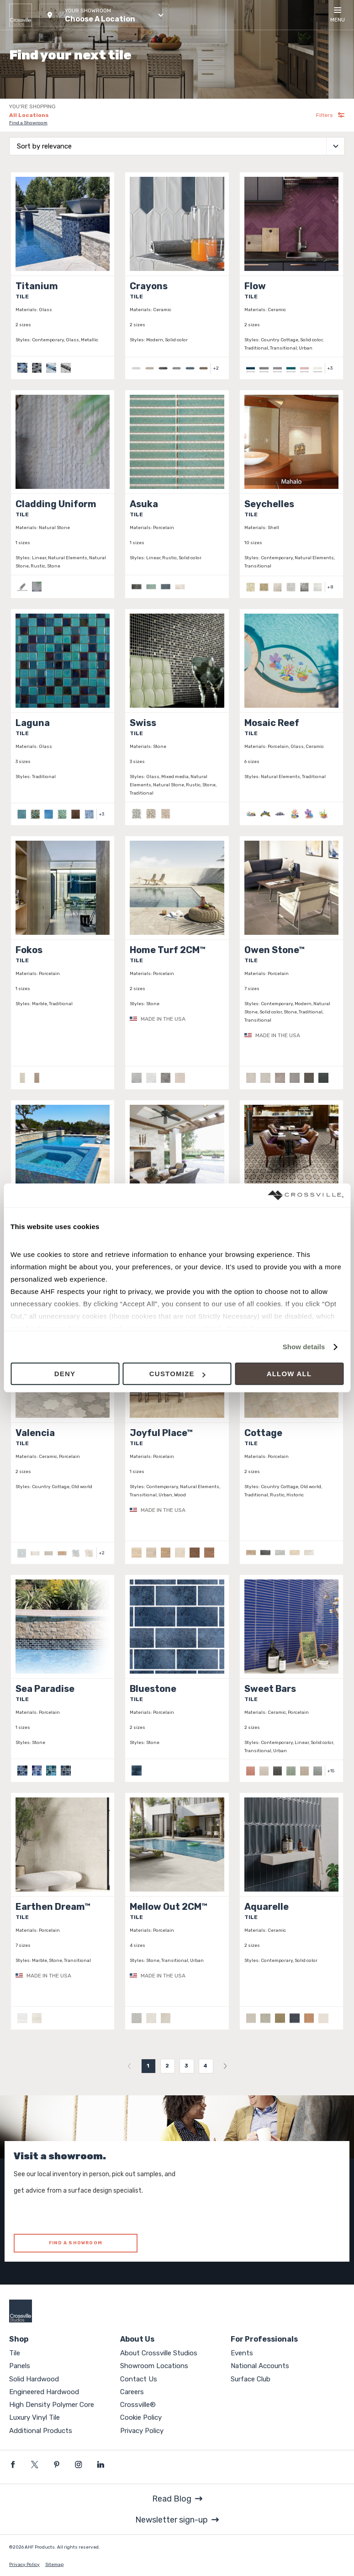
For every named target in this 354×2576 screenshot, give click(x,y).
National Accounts (260, 2366)
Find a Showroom (28, 123)
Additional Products (40, 2431)
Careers (132, 2392)
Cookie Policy (141, 2417)
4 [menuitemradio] (205, 2065)
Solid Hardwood (34, 2379)
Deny (64, 1374)
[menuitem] (129, 2066)
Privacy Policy (142, 2431)
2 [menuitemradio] (167, 2065)
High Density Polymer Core (51, 2405)
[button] (104, 15)
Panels (19, 2366)
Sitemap (54, 2564)
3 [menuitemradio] (187, 2065)
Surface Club (250, 2379)
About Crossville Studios (158, 2353)
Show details (304, 1347)
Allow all (289, 1374)
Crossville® (138, 2405)
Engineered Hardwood (44, 2392)
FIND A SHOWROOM (75, 2243)
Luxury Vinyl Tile (34, 2417)
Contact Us (138, 2379)
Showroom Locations (154, 2366)
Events (242, 2353)
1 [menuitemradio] (148, 2065)
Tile (14, 2353)
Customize (177, 1374)
